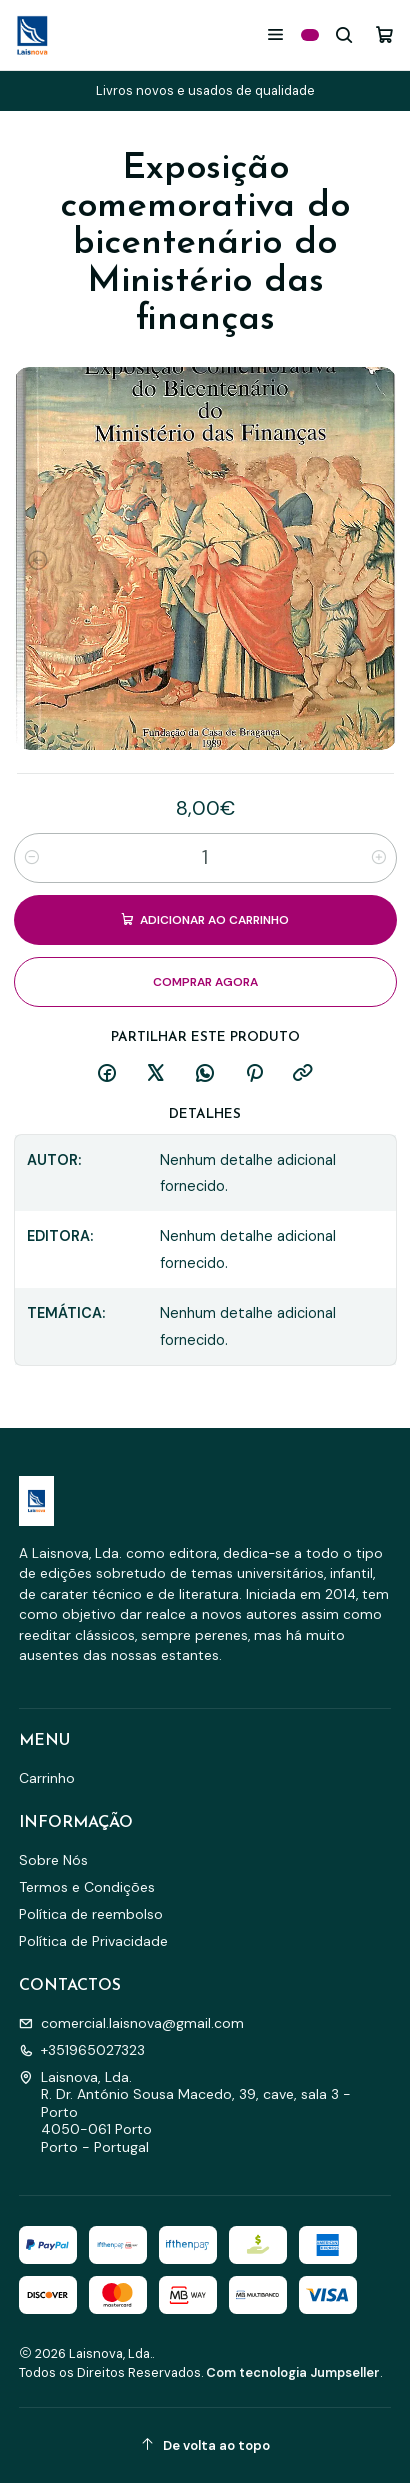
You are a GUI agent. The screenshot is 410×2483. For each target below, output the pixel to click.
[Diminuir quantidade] (32, 858)
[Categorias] (310, 35)
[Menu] (275, 34)
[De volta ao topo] (205, 2445)
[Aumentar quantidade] (379, 858)
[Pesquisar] (344, 34)
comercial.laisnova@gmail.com (131, 2023)
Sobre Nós (53, 1860)
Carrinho (47, 1778)
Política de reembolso (91, 1914)
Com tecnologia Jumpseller (293, 2372)
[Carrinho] (384, 34)
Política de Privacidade (93, 1941)
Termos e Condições (87, 1887)
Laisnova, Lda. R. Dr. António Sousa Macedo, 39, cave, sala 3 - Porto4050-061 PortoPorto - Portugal (185, 2112)
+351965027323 (82, 2050)
